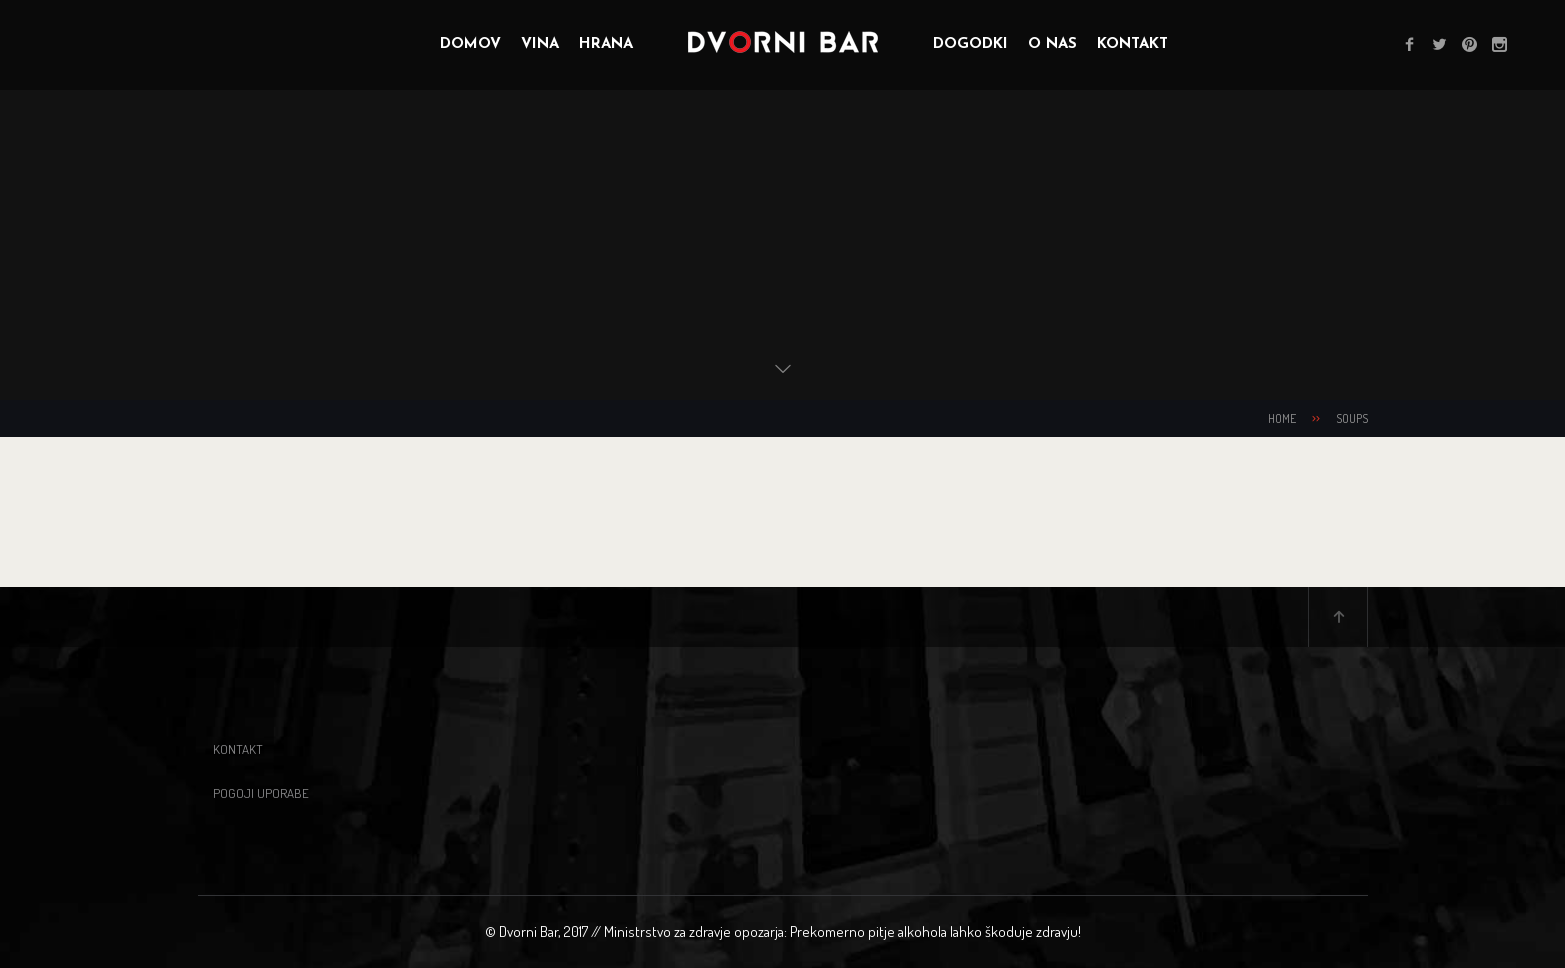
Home (1282, 418)
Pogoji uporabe (261, 793)
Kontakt (238, 749)
